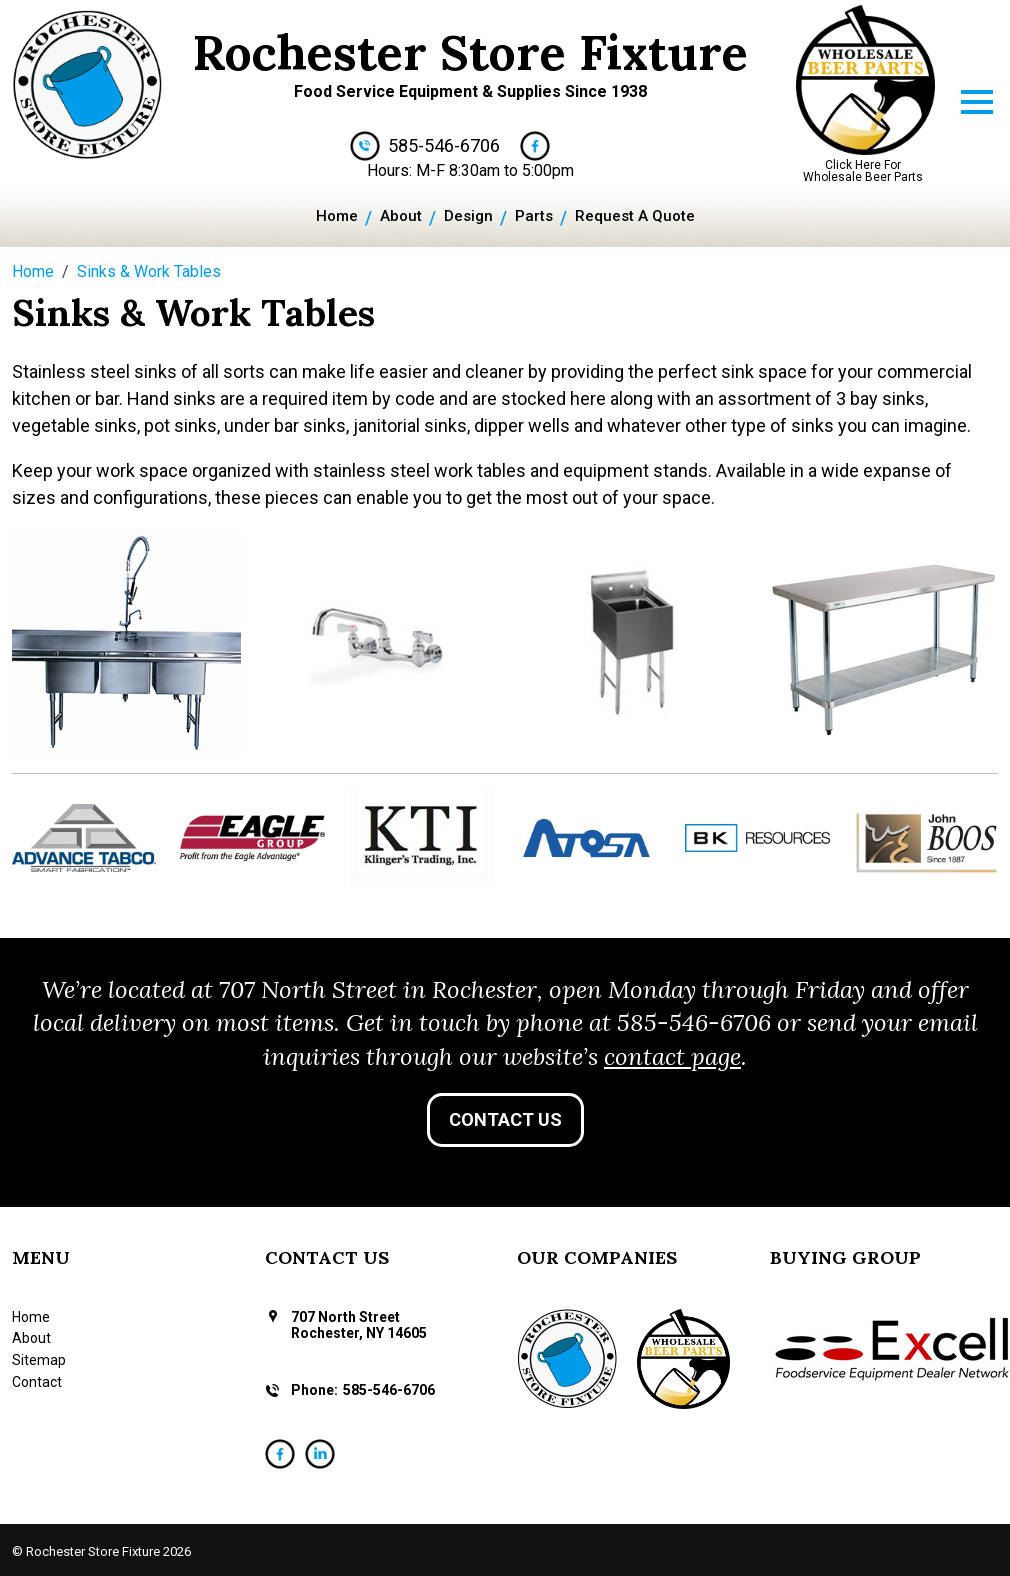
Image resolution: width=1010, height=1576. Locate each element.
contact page (672, 1056)
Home (337, 216)
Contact (37, 1382)
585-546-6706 (444, 145)
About (401, 216)
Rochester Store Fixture (470, 52)
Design (468, 216)
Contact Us (505, 1119)
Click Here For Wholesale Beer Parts (863, 171)
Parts (534, 216)
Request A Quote (635, 216)
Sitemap (39, 1360)
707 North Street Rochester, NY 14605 (359, 1325)
